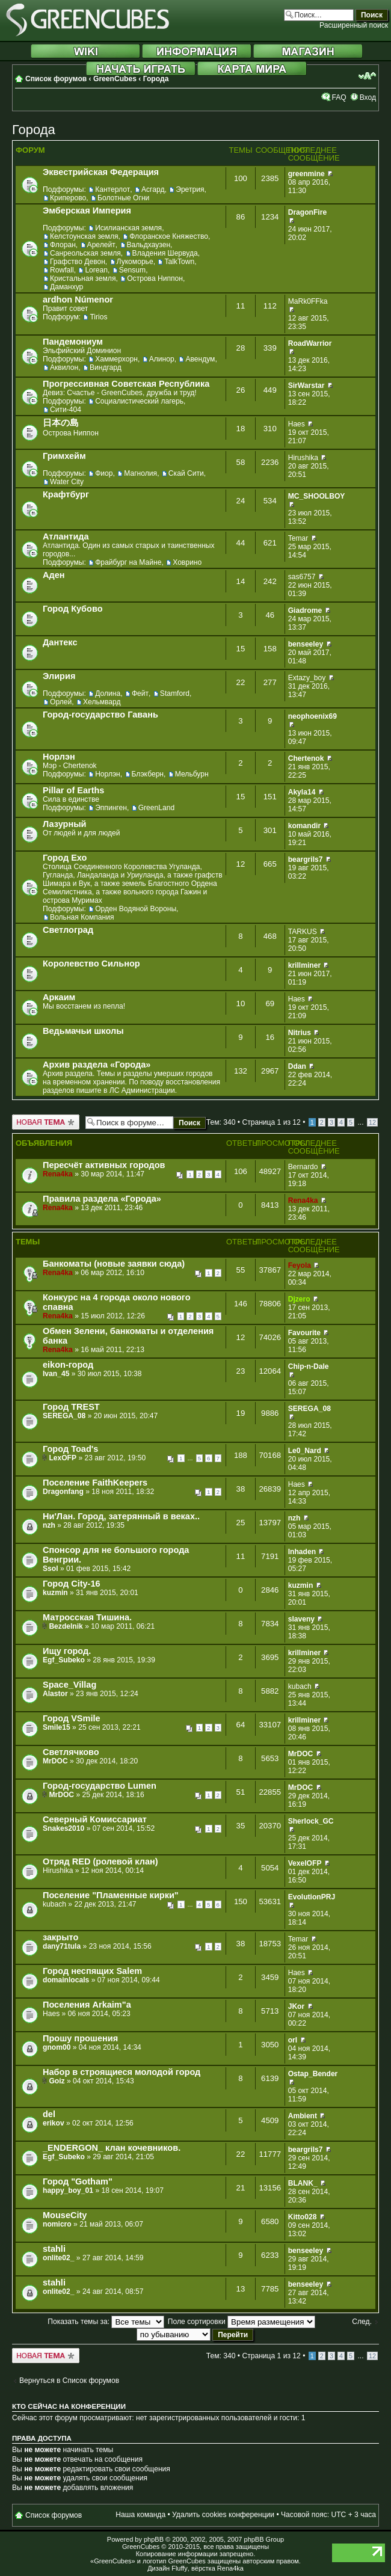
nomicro (57, 2224)
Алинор (161, 359)
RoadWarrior (310, 343)
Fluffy (179, 2568)
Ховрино (187, 562)
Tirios (98, 317)
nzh (49, 1525)
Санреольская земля (85, 253)
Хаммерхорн (116, 359)
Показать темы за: (106, 2321)
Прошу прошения (80, 2038)
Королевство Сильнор (91, 963)
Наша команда (140, 2514)
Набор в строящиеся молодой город (121, 2072)
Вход (368, 97)
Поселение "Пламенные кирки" (111, 1895)
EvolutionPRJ (312, 1897)
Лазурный (65, 824)
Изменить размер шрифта (367, 75)
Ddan (297, 1066)
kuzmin (55, 1592)
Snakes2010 (63, 1828)
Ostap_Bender (313, 2074)
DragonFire (307, 212)
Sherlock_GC (311, 1821)
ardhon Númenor (78, 299)
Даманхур (66, 287)
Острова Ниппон (155, 278)
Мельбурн (192, 774)
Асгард (153, 189)
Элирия (59, 676)
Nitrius (299, 1032)
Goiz (56, 2081)
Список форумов (56, 79)
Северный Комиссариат (95, 1819)
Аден (54, 575)
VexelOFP (305, 1863)
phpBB (154, 2539)
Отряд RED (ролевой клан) (100, 1861)
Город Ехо (65, 857)
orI (292, 2040)
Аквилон (64, 367)
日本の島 (61, 423)
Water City (67, 482)
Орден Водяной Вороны (135, 909)
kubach (300, 1686)
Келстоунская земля (84, 236)
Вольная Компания (82, 917)
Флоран (63, 245)
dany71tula (62, 1946)
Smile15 (56, 1727)
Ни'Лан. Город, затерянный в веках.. (121, 1516)
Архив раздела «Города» (96, 1064)
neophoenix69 (312, 716)
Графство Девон (77, 261)
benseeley (306, 644)
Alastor (55, 1693)
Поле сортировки (241, 2321)
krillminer (304, 965)
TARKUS (302, 931)
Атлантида (66, 536)
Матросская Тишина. (87, 1617)
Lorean (96, 270)
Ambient (302, 2116)
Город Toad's (70, 1449)
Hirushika (303, 457)
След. (362, 2321)
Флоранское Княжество (168, 236)
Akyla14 (302, 792)
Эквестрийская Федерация (101, 172)
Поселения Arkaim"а (87, 2004)
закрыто (60, 1937)
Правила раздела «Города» (102, 1198)
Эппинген (111, 808)
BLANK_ (303, 2183)
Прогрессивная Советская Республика (126, 384)
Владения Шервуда (165, 253)
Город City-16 (71, 1583)
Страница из (271, 1122)
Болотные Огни (123, 198)
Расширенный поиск (353, 25)
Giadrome (305, 610)
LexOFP (62, 1458)
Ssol (50, 1568)
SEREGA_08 (64, 1416)
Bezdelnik (65, 1626)
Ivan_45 (56, 1373)
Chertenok (306, 758)
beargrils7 (305, 859)
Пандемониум (73, 341)
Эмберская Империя (87, 210)
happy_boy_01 (68, 2190)
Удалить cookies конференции (223, 2514)
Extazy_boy (307, 678)
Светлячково (71, 1752)
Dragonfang (63, 1491)
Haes (296, 424)
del (49, 2114)
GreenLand (156, 808)
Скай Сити (186, 473)
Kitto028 (302, 2217)
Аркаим (59, 997)
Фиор (103, 473)
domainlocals (66, 1980)
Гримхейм (64, 456)
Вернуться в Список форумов (69, 2380)
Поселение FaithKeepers (95, 1482)
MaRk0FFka (308, 301)
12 (372, 1122)
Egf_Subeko (64, 1660)
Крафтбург (66, 494)
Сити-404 (65, 409)
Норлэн (59, 756)
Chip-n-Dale (308, 1366)
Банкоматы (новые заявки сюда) (114, 1263)
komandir (304, 826)
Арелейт (101, 245)
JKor (296, 2006)
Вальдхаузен (149, 245)
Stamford (174, 693)
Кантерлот (112, 189)
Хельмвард (102, 702)
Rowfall (62, 270)
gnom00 (56, 2047)
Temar (298, 538)
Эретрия (190, 189)
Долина (107, 693)
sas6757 (302, 577)
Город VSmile (71, 1718)
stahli (54, 2249)
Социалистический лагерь (139, 401)
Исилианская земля (128, 228)
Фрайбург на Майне (128, 562)
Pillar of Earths (73, 790)
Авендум (200, 359)
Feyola (299, 1265)
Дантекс (60, 642)
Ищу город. (67, 1651)
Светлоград (68, 930)
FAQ (338, 97)
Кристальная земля (82, 278)
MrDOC (55, 1761)
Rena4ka (58, 1174)
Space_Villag (69, 1684)
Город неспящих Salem (92, 1971)
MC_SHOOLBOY (316, 496)
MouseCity (65, 2215)
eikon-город (68, 1364)
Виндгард (106, 367)
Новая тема (45, 1122)
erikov (53, 2123)
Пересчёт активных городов (104, 1165)
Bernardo (303, 1167)
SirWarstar (306, 385)
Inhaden (302, 1552)
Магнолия (140, 473)
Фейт (140, 693)
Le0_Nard (304, 1450)
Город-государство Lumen (99, 1786)
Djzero (299, 1299)
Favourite (304, 1333)
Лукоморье (135, 261)
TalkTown (179, 261)
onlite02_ (58, 2258)
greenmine (306, 174)
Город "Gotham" (77, 2181)
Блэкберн (148, 774)
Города (156, 79)
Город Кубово (73, 608)
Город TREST (71, 1407)
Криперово (68, 198)
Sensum (132, 270)
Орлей (61, 702)
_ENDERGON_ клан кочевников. (111, 2148)
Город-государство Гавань (100, 714)
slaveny (301, 1619)
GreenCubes (115, 79)
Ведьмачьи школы (83, 1031)
